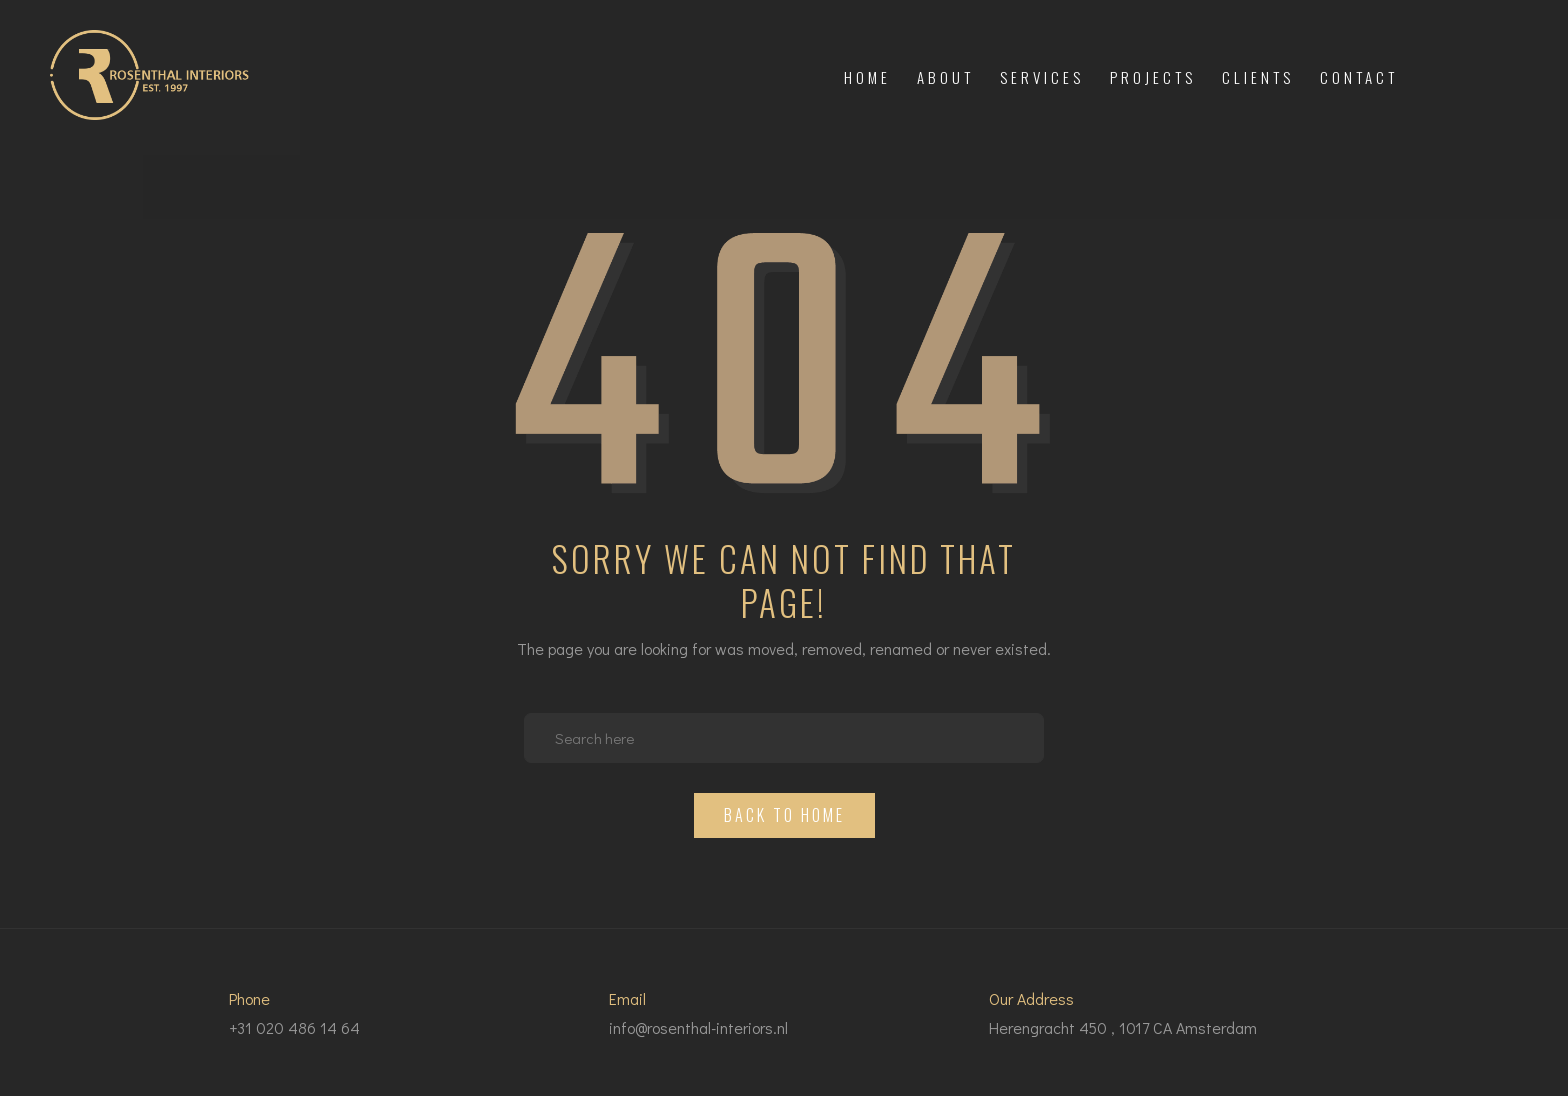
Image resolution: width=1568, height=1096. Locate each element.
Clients (1258, 77)
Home (867, 77)
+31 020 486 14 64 (294, 1027)
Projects (1153, 77)
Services (1042, 77)
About (945, 77)
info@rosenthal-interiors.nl (698, 1027)
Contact (1359, 77)
